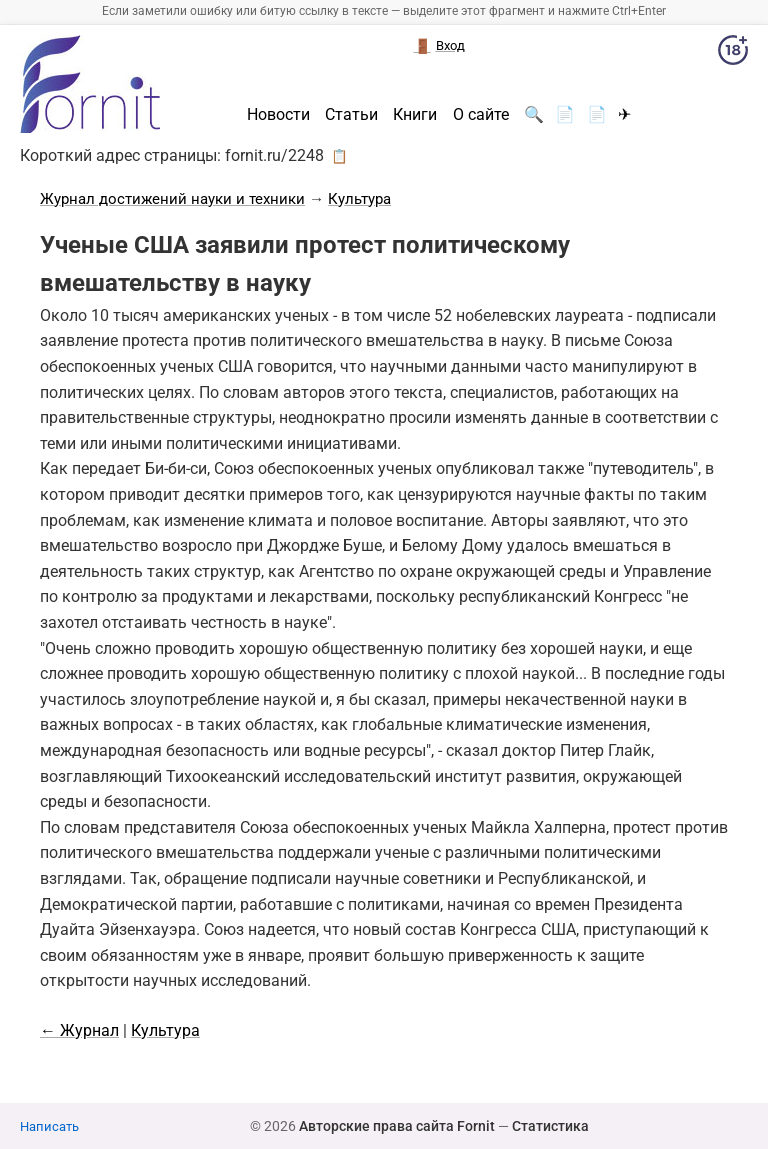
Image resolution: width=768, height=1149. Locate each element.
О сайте (481, 115)
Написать (49, 1126)
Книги (415, 115)
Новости (278, 115)
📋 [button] (339, 156)
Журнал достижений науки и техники (172, 199)
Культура (359, 199)
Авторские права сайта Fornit (397, 1126)
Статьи (351, 115)
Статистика (550, 1126)
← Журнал (79, 1030)
